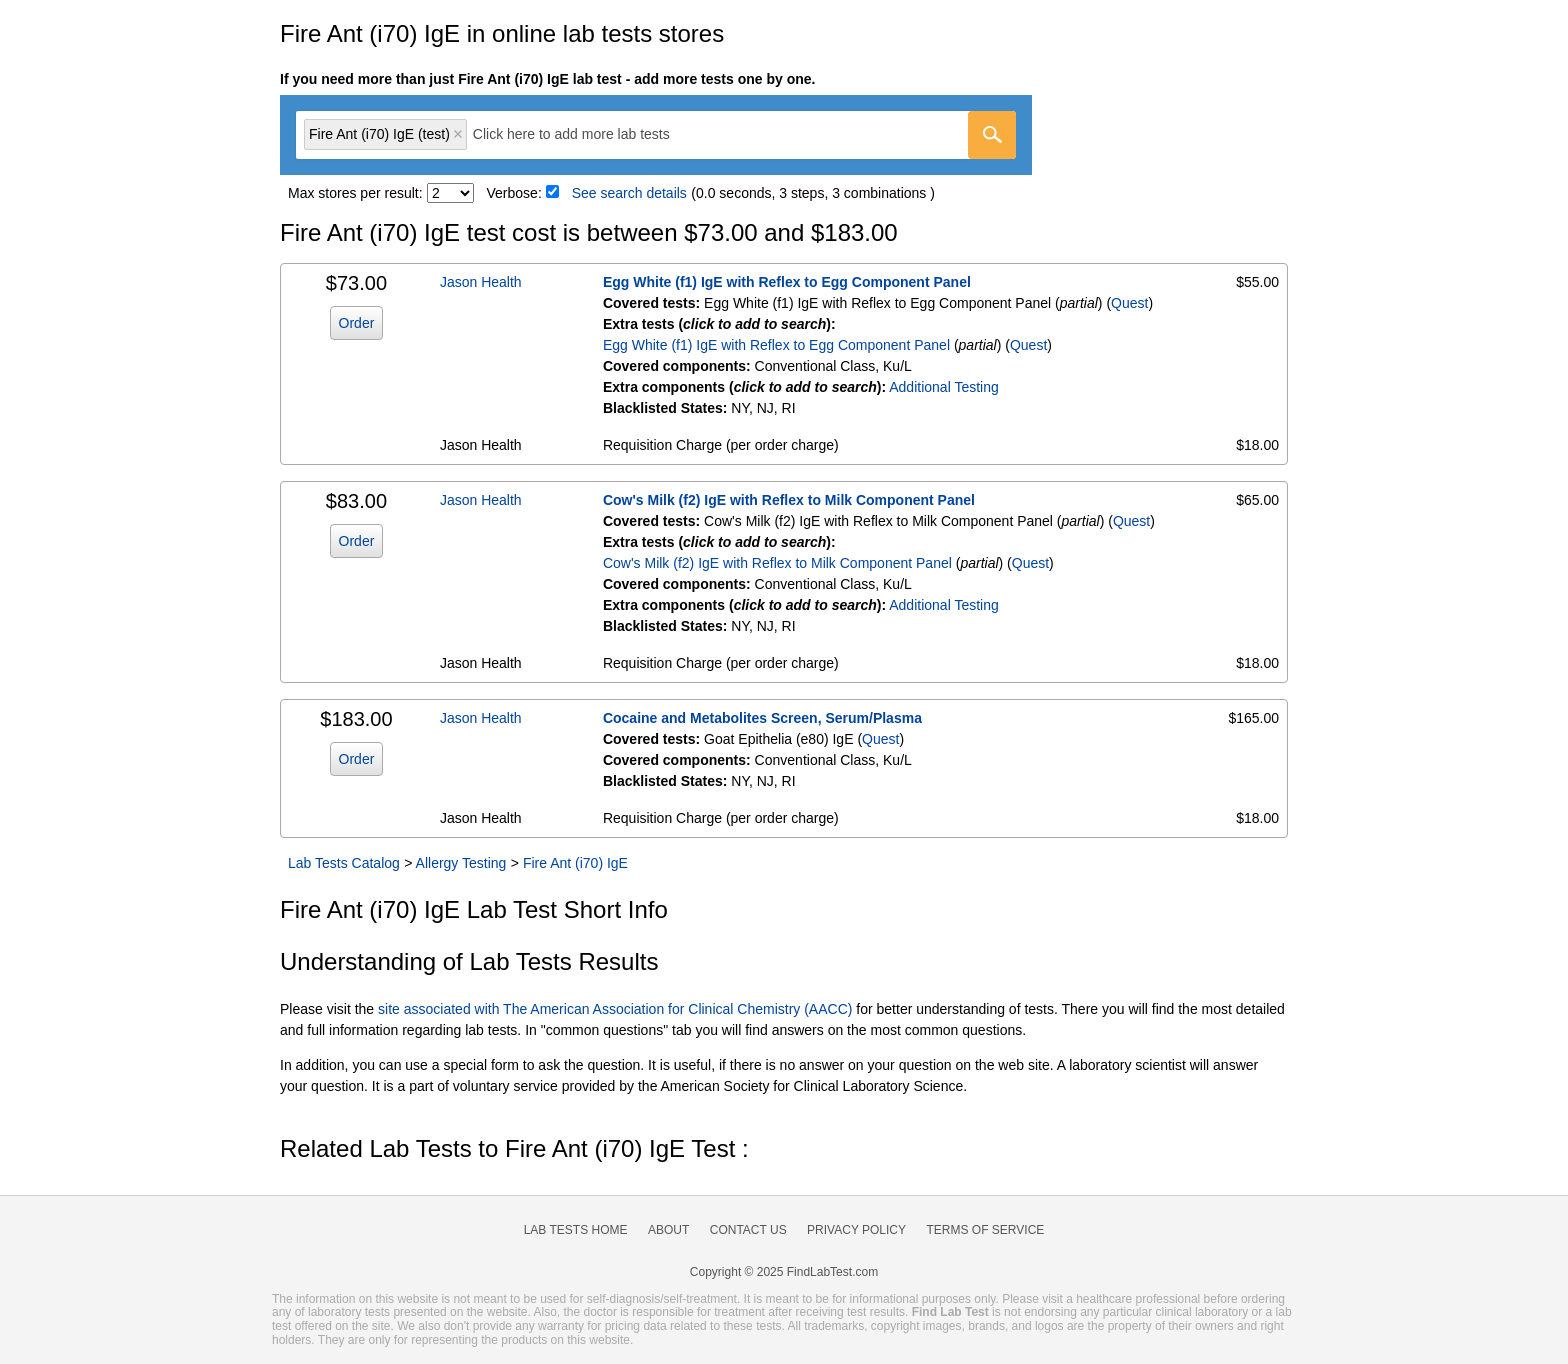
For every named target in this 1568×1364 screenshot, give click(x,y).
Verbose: (514, 193)
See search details (629, 193)
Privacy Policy (856, 1230)
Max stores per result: (355, 193)
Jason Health (481, 282)
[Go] (992, 135)
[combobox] (656, 135)
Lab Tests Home (576, 1230)
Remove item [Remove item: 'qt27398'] (458, 134)
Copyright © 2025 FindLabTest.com (784, 1272)
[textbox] (585, 134)
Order (357, 323)
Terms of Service (986, 1230)
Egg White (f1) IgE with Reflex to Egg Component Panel (787, 282)
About (668, 1230)
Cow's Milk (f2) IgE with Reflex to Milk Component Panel (789, 500)
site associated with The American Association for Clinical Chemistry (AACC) (615, 1009)
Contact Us (748, 1230)
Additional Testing (943, 387)
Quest (1129, 303)
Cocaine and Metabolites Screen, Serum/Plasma (762, 718)
